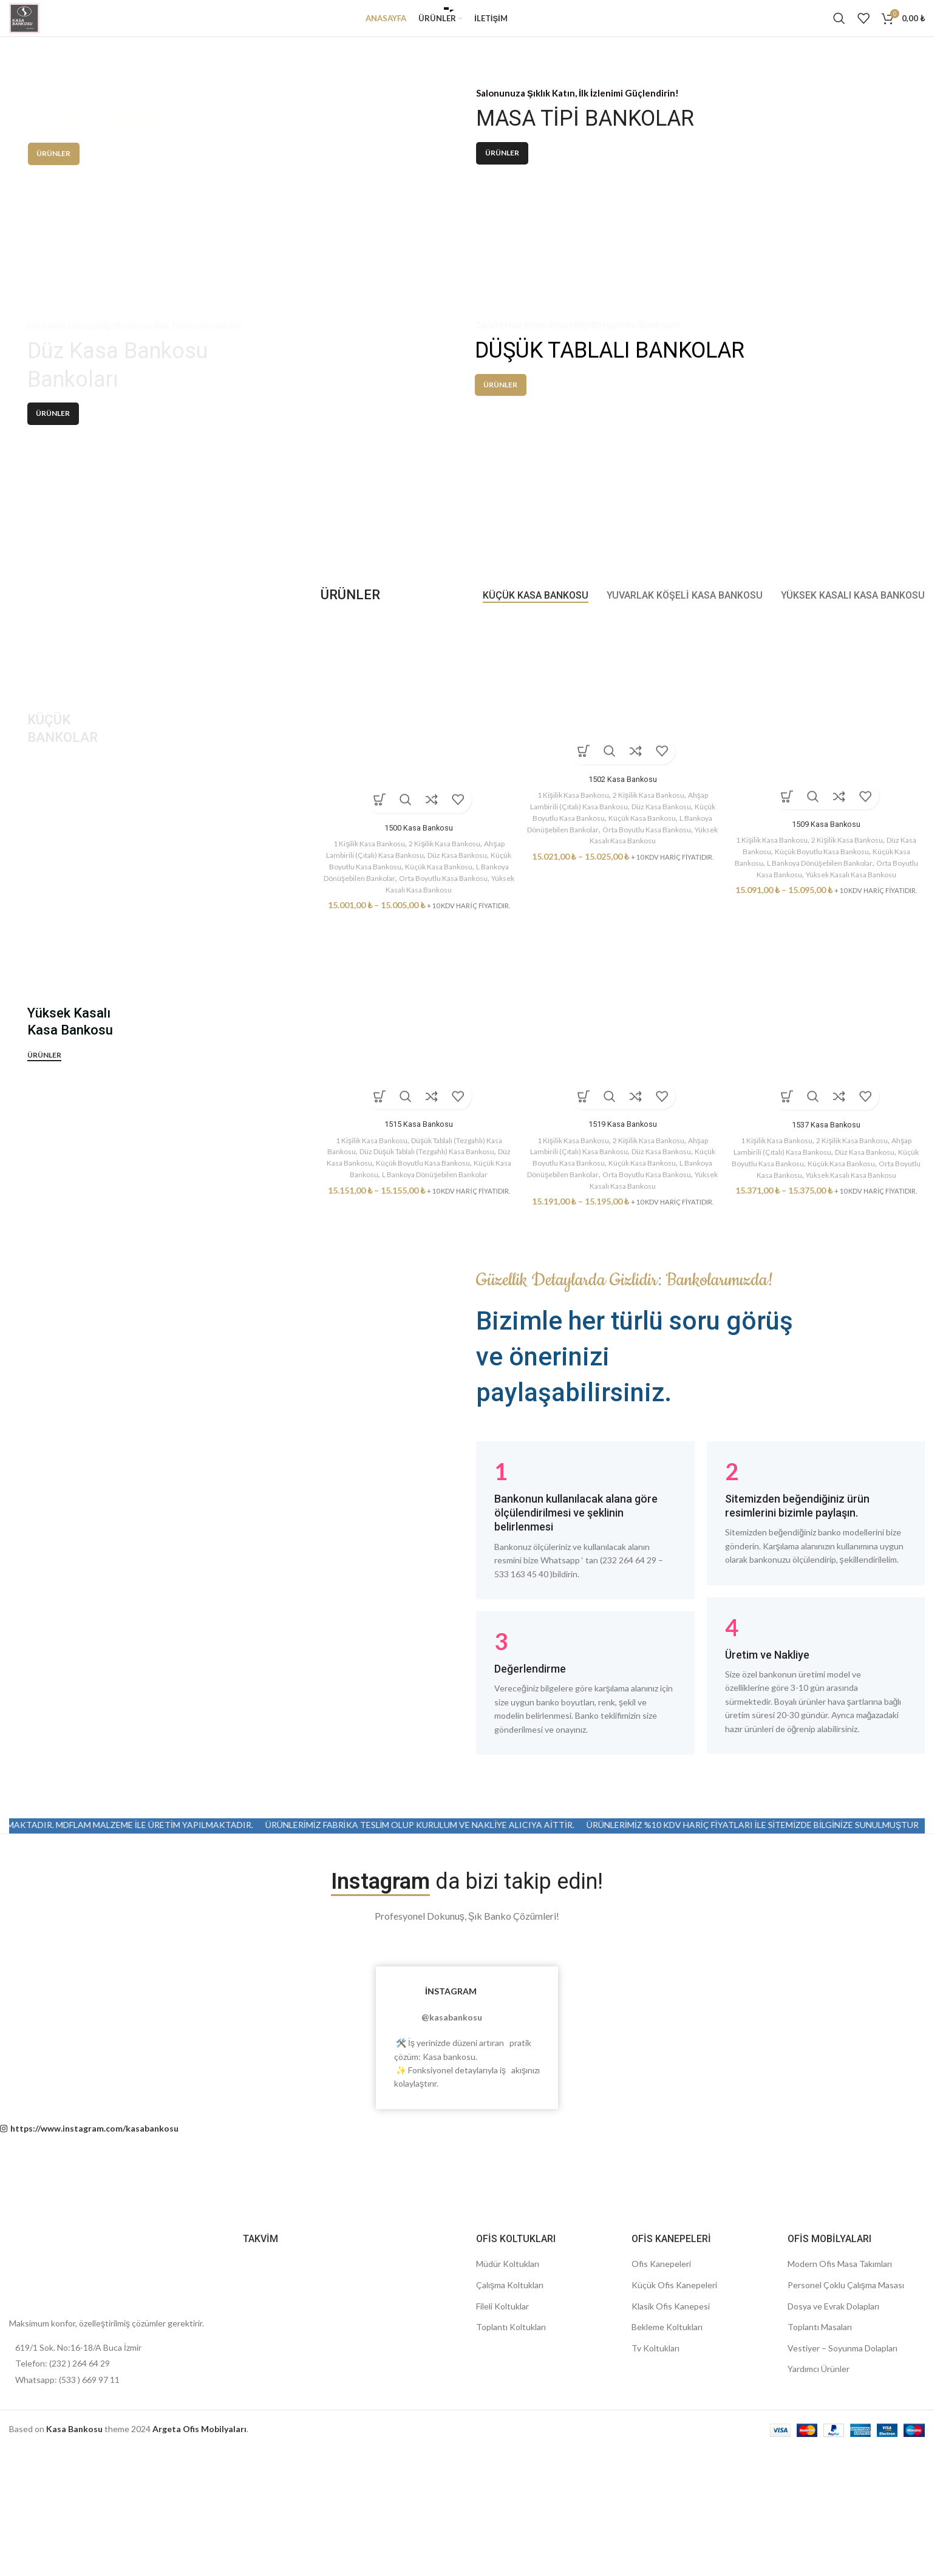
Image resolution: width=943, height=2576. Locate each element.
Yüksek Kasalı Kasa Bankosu (434, 1045)
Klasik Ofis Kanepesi (671, 2463)
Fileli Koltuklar (502, 2463)
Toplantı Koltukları (511, 2484)
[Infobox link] (585, 1677)
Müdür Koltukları (507, 2421)
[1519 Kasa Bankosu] (622, 1173)
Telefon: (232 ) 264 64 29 (62, 2520)
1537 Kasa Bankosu (828, 1281)
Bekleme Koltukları (667, 2484)
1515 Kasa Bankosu (417, 1281)
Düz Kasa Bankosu (471, 1011)
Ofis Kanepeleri (661, 2421)
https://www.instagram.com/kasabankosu (94, 2285)
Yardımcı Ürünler (818, 2526)
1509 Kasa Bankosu (828, 980)
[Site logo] (33, 26)
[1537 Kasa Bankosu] (828, 1174)
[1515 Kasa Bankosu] (417, 1173)
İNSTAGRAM (451, 2148)
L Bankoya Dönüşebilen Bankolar (844, 1019)
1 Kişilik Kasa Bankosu (362, 1000)
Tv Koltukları (655, 2505)
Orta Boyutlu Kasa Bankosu (792, 1331)
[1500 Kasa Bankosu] (417, 876)
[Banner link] (227, 231)
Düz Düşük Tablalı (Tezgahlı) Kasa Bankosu (433, 1309)
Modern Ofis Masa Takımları (840, 2421)
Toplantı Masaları (820, 2484)
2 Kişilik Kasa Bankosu (445, 1000)
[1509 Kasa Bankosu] (828, 875)
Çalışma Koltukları (509, 2442)
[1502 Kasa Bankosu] (622, 852)
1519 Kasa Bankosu (622, 1281)
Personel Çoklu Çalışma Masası (846, 2442)
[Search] (839, 27)
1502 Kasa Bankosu (622, 936)
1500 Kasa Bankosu (417, 984)
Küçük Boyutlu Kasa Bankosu (374, 1022)
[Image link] (45, 2424)
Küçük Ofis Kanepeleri (674, 2442)
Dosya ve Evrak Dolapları (833, 2463)
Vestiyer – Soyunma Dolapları (842, 2505)
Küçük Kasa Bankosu (467, 1022)
